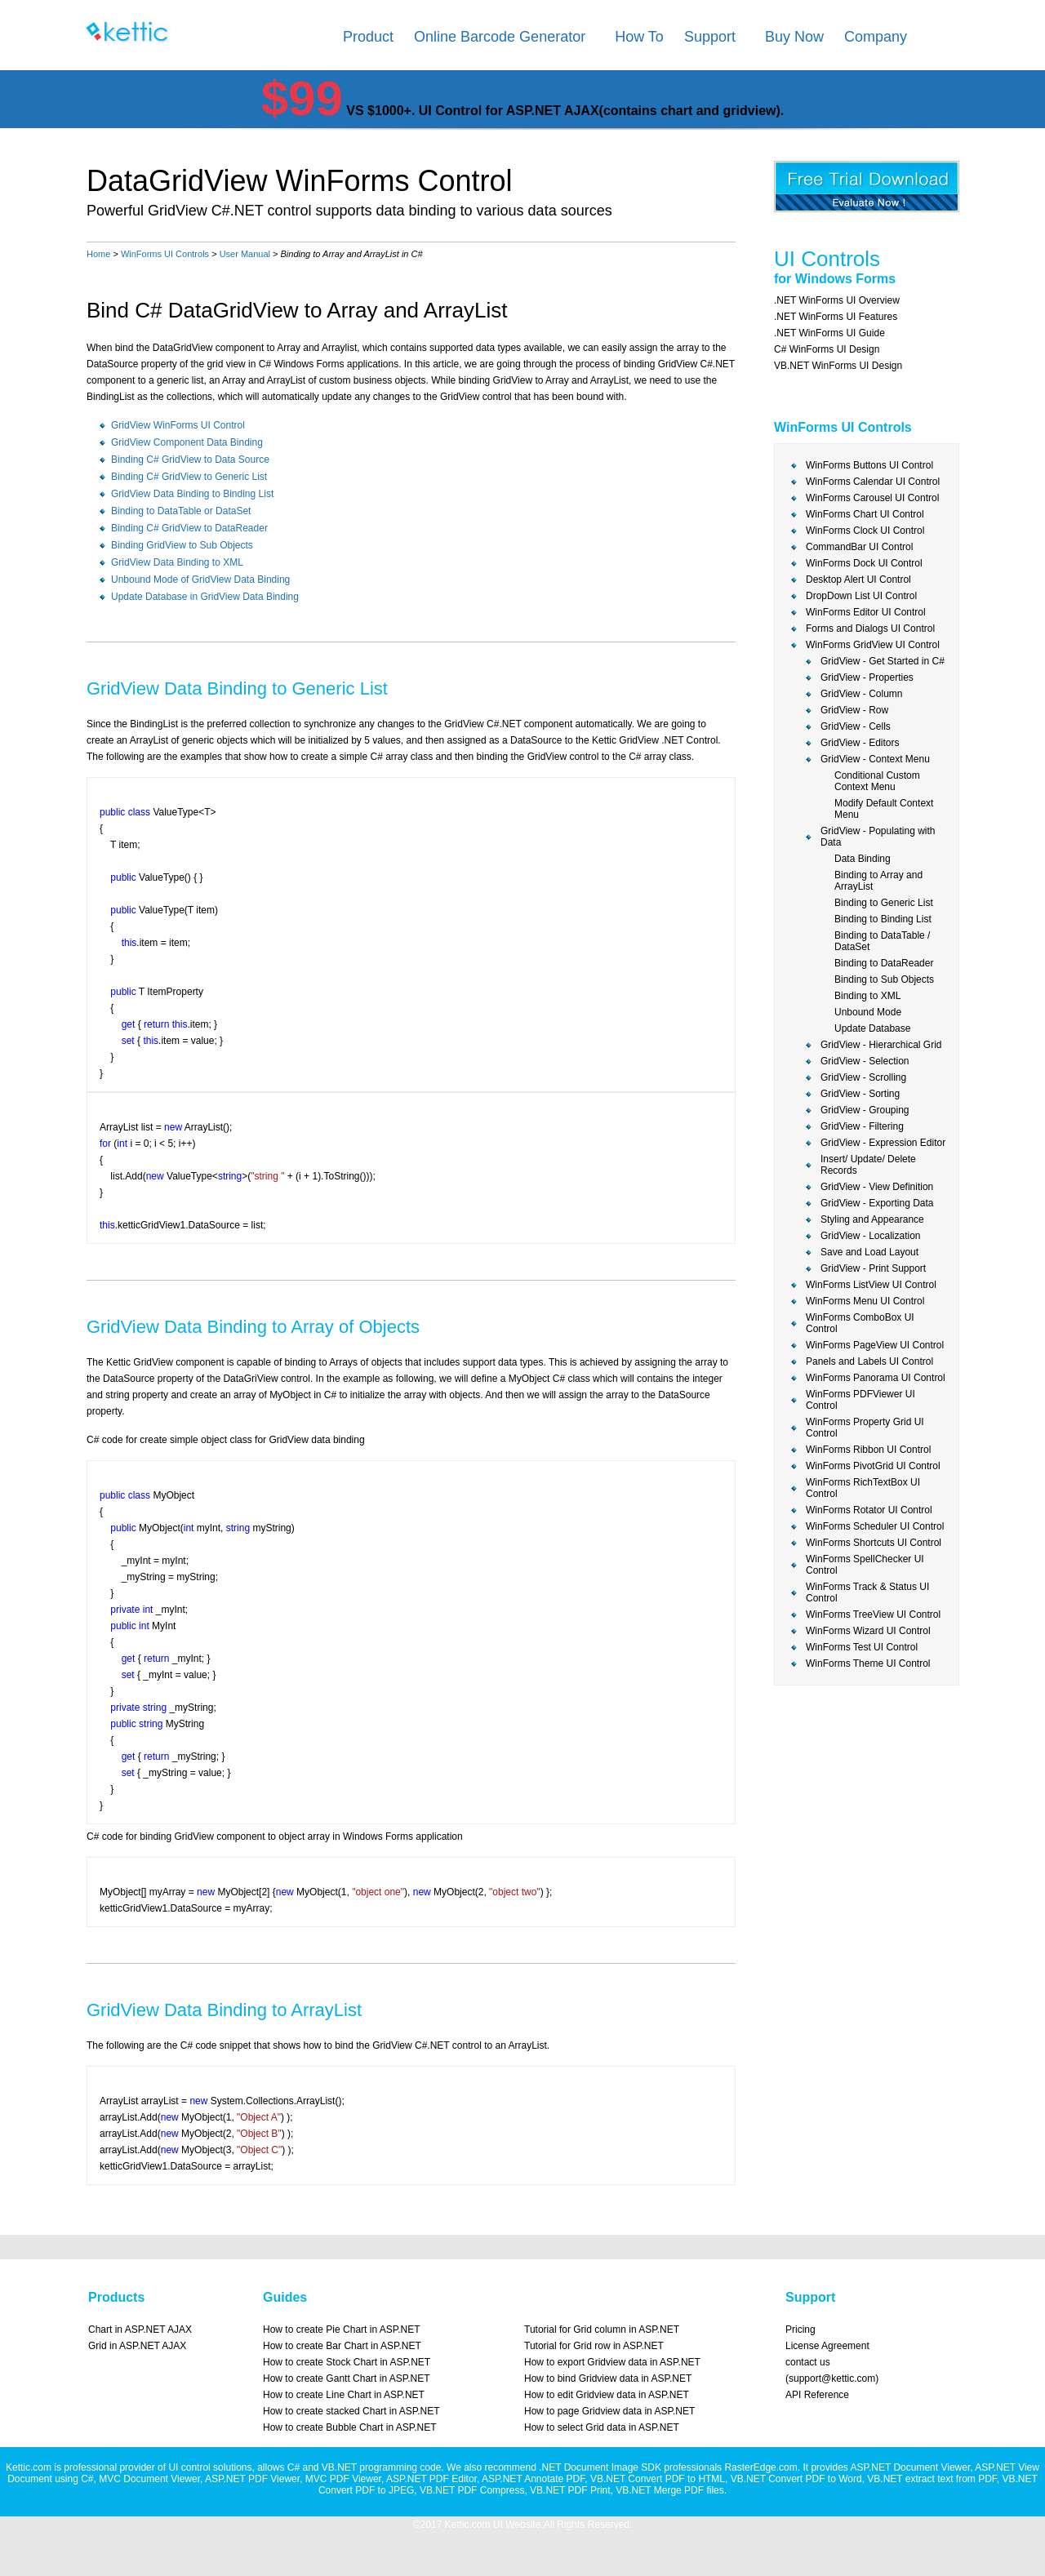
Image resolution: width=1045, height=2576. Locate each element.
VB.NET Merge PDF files (669, 2490)
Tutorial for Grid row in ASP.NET (594, 2346)
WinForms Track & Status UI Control (867, 1592)
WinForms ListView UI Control (871, 1284)
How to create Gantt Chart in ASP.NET (346, 2378)
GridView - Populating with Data (878, 836)
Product (368, 37)
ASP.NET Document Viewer (910, 2467)
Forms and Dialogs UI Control (870, 628)
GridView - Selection (864, 1061)
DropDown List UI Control (861, 596)
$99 (302, 98)
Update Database (872, 1028)
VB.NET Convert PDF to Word (796, 2479)
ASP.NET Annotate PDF (533, 2479)
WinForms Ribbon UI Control (868, 1449)
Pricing (800, 2329)
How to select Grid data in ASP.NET (601, 2427)
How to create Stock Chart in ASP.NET (346, 2362)
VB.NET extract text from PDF (931, 2479)
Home (98, 254)
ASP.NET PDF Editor (431, 2479)
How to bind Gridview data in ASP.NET (607, 2378)
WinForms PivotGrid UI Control (873, 1466)
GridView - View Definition (876, 1187)
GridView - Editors (859, 742)
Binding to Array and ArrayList (878, 880)
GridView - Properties (867, 677)
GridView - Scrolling (863, 1077)
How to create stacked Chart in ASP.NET (351, 2411)
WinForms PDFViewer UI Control (860, 1399)
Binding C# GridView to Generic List (189, 476)
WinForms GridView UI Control (873, 645)
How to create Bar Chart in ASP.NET (342, 2346)
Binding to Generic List (883, 902)
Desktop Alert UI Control (858, 579)
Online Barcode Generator (499, 37)
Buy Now (794, 37)
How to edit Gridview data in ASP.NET (606, 2395)
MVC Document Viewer (149, 2479)
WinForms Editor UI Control (866, 612)
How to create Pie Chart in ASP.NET (341, 2329)
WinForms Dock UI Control (864, 563)
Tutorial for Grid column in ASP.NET (601, 2329)
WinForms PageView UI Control (875, 1345)
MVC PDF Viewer (343, 2479)
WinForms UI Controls (165, 254)
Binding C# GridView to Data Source (190, 459)
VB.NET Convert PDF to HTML (657, 2479)
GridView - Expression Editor (882, 1142)
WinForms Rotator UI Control (869, 1510)
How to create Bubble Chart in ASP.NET (350, 2427)
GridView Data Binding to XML (177, 562)
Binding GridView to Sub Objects (182, 545)
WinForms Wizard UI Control (868, 1631)
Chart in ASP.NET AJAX (140, 2329)
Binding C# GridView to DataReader (189, 528)
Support (710, 37)
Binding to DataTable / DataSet (882, 941)
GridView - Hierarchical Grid (880, 1044)
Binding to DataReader (883, 963)
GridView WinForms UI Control (178, 425)
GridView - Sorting (860, 1093)
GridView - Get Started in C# (882, 661)
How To (639, 37)
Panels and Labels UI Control (869, 1361)
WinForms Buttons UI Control (869, 465)
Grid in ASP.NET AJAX (137, 2346)
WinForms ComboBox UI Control (860, 1323)
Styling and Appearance (872, 1219)
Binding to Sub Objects (884, 979)
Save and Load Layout (869, 1252)
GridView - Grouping (864, 1110)
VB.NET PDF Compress (472, 2490)
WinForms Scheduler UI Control (875, 1526)
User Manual (245, 254)
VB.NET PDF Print (570, 2490)
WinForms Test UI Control (862, 1647)
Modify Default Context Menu (883, 808)
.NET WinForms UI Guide (829, 333)
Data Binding (862, 858)
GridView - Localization (870, 1235)
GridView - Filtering (862, 1126)
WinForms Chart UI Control (865, 514)
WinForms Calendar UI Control (873, 481)
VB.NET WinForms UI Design (838, 365)
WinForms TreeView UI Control (873, 1614)
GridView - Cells (855, 726)
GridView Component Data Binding (187, 442)
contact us (807, 2362)
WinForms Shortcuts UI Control (873, 1542)
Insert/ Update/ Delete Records (868, 1164)
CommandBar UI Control (859, 547)
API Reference (817, 2395)
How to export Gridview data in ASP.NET (612, 2362)
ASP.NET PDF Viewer (252, 2479)
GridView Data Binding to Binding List (192, 494)
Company (875, 37)
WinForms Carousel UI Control (872, 498)
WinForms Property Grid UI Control (865, 1427)
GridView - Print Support (873, 1268)
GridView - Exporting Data (877, 1203)
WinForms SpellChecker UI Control (865, 1564)
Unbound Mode (867, 1012)
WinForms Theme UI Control (868, 1663)
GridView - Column (861, 694)
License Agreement (827, 2346)
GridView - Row (854, 710)
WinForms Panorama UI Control (875, 1377)
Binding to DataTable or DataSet (181, 511)
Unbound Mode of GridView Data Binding (200, 579)
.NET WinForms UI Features (835, 316)
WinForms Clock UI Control (865, 530)
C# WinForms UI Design (826, 349)
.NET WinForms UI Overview (837, 300)
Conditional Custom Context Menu (877, 781)
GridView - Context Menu (875, 759)
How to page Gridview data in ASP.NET (609, 2411)
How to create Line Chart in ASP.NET (344, 2395)
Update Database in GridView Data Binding (205, 596)
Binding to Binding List (883, 919)
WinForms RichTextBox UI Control (863, 1488)
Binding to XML (867, 996)
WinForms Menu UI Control (865, 1301)
